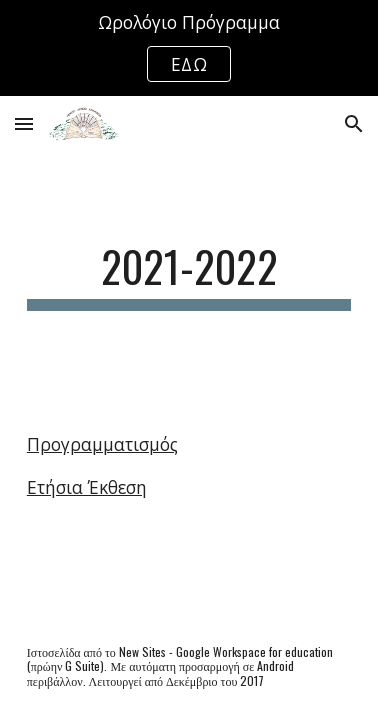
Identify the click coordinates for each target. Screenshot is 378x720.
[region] (189, 48)
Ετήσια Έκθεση (87, 487)
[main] (189, 275)
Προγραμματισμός (102, 444)
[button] (24, 123)
